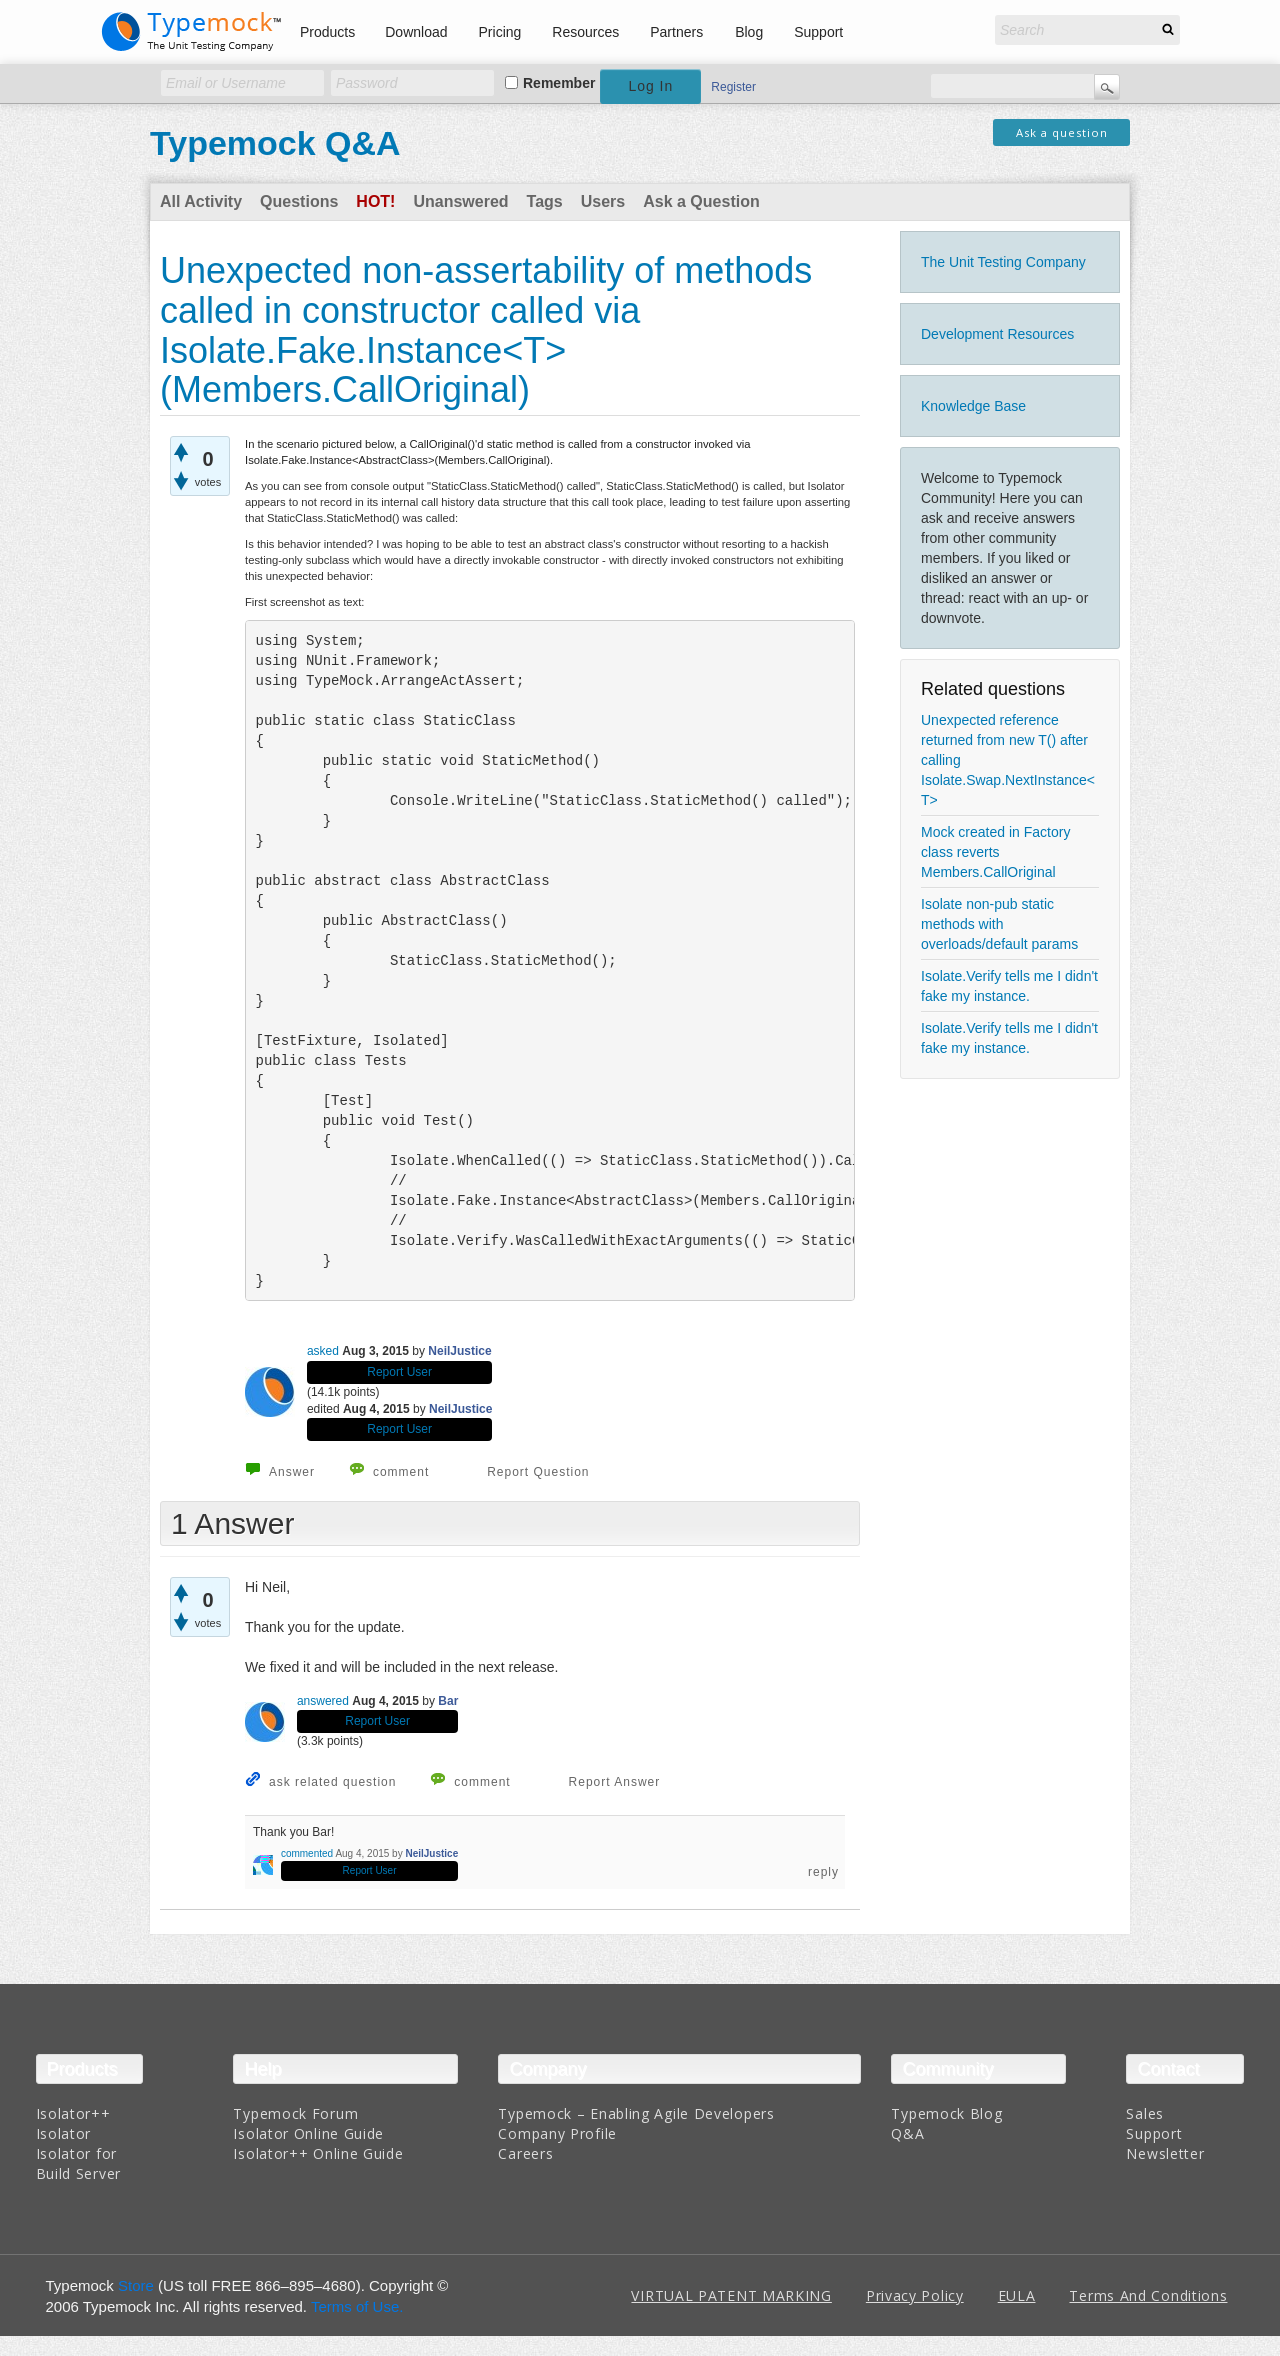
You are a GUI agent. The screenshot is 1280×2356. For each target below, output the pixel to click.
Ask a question (1062, 132)
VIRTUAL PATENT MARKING (731, 2295)
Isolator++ (73, 2113)
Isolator (64, 2133)
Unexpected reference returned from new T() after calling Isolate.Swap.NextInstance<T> (1008, 760)
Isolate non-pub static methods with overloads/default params (999, 924)
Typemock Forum (295, 2113)
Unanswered (460, 201)
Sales (1145, 2113)
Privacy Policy (915, 2295)
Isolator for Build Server (78, 2163)
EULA (1017, 2295)
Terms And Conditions (1148, 2295)
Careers (525, 2153)
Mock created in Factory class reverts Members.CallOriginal (995, 852)
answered (323, 1701)
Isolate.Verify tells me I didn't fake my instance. (1009, 986)
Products (327, 32)
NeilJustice (459, 1351)
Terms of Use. (357, 2306)
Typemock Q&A (275, 143)
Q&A (907, 2133)
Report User (399, 1372)
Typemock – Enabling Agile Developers (636, 2113)
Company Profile (557, 2133)
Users (603, 201)
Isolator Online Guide (308, 2133)
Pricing (500, 32)
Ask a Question (701, 201)
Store (136, 2285)
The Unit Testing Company (1003, 262)
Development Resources (997, 334)
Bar (448, 1701)
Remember (559, 83)
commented (307, 1853)
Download (416, 32)
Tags (545, 201)
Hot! (375, 201)
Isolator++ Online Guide (318, 2153)
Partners (676, 32)
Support (818, 32)
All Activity (201, 201)
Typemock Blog (946, 2113)
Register (733, 87)
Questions (299, 201)
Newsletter (1165, 2153)
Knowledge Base (973, 406)
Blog (749, 32)
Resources (585, 32)
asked (323, 1351)
